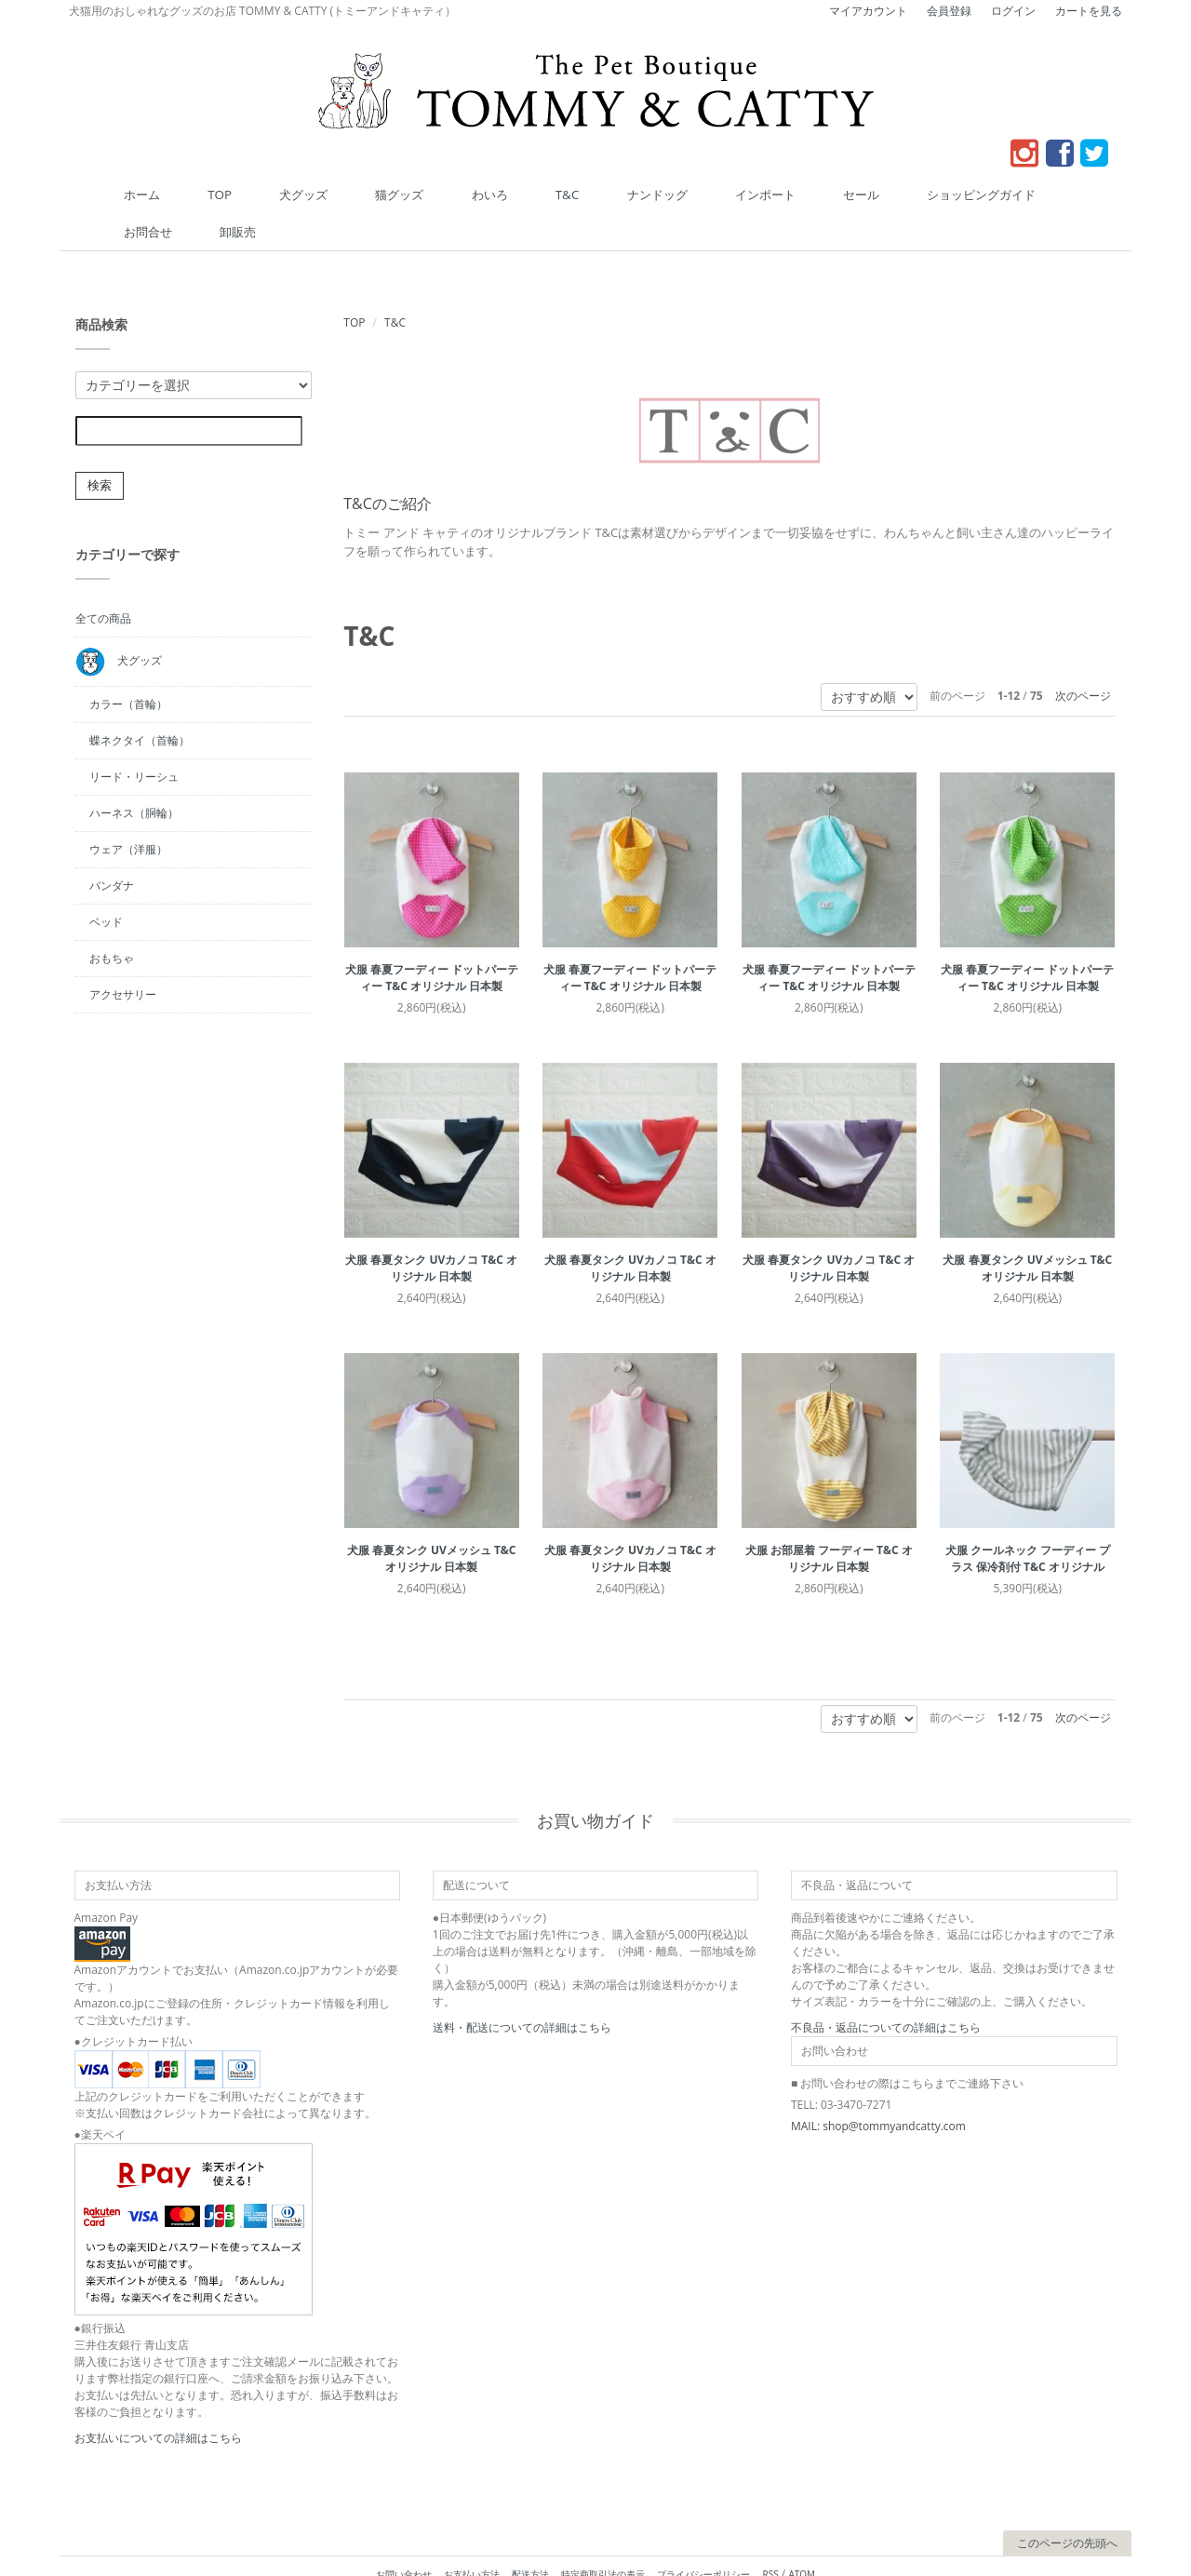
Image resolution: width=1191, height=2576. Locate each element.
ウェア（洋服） (128, 810)
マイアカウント (868, 11)
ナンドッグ (575, 193)
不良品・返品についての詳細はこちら (886, 1988)
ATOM (801, 2535)
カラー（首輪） (128, 665)
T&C (508, 193)
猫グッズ (386, 193)
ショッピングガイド (826, 193)
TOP (252, 193)
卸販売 (993, 193)
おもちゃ (111, 919)
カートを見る (1088, 11)
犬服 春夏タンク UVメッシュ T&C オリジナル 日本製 (1027, 1229)
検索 (99, 446)
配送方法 (530, 2535)
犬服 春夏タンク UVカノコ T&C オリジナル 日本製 (431, 1229)
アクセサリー (122, 955)
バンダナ (111, 846)
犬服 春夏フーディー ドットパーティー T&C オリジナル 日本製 (431, 938)
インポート (659, 193)
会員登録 (949, 11)
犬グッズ (313, 193)
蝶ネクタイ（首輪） (139, 701)
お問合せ (926, 193)
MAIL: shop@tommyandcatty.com (878, 2087)
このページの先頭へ (1067, 2504)
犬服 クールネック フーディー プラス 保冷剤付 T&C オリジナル (1027, 1519)
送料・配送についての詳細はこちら (522, 1988)
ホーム (197, 193)
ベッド (106, 883)
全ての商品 (103, 579)
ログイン (1013, 11)
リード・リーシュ (134, 737)
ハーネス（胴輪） (134, 774)
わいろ (453, 193)
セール (731, 193)
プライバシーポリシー (703, 2535)
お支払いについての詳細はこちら (158, 2399)
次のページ (1083, 656)
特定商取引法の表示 (603, 2535)
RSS (771, 2535)
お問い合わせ (404, 2535)
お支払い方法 (472, 2535)
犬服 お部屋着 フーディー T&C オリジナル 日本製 (829, 1519)
